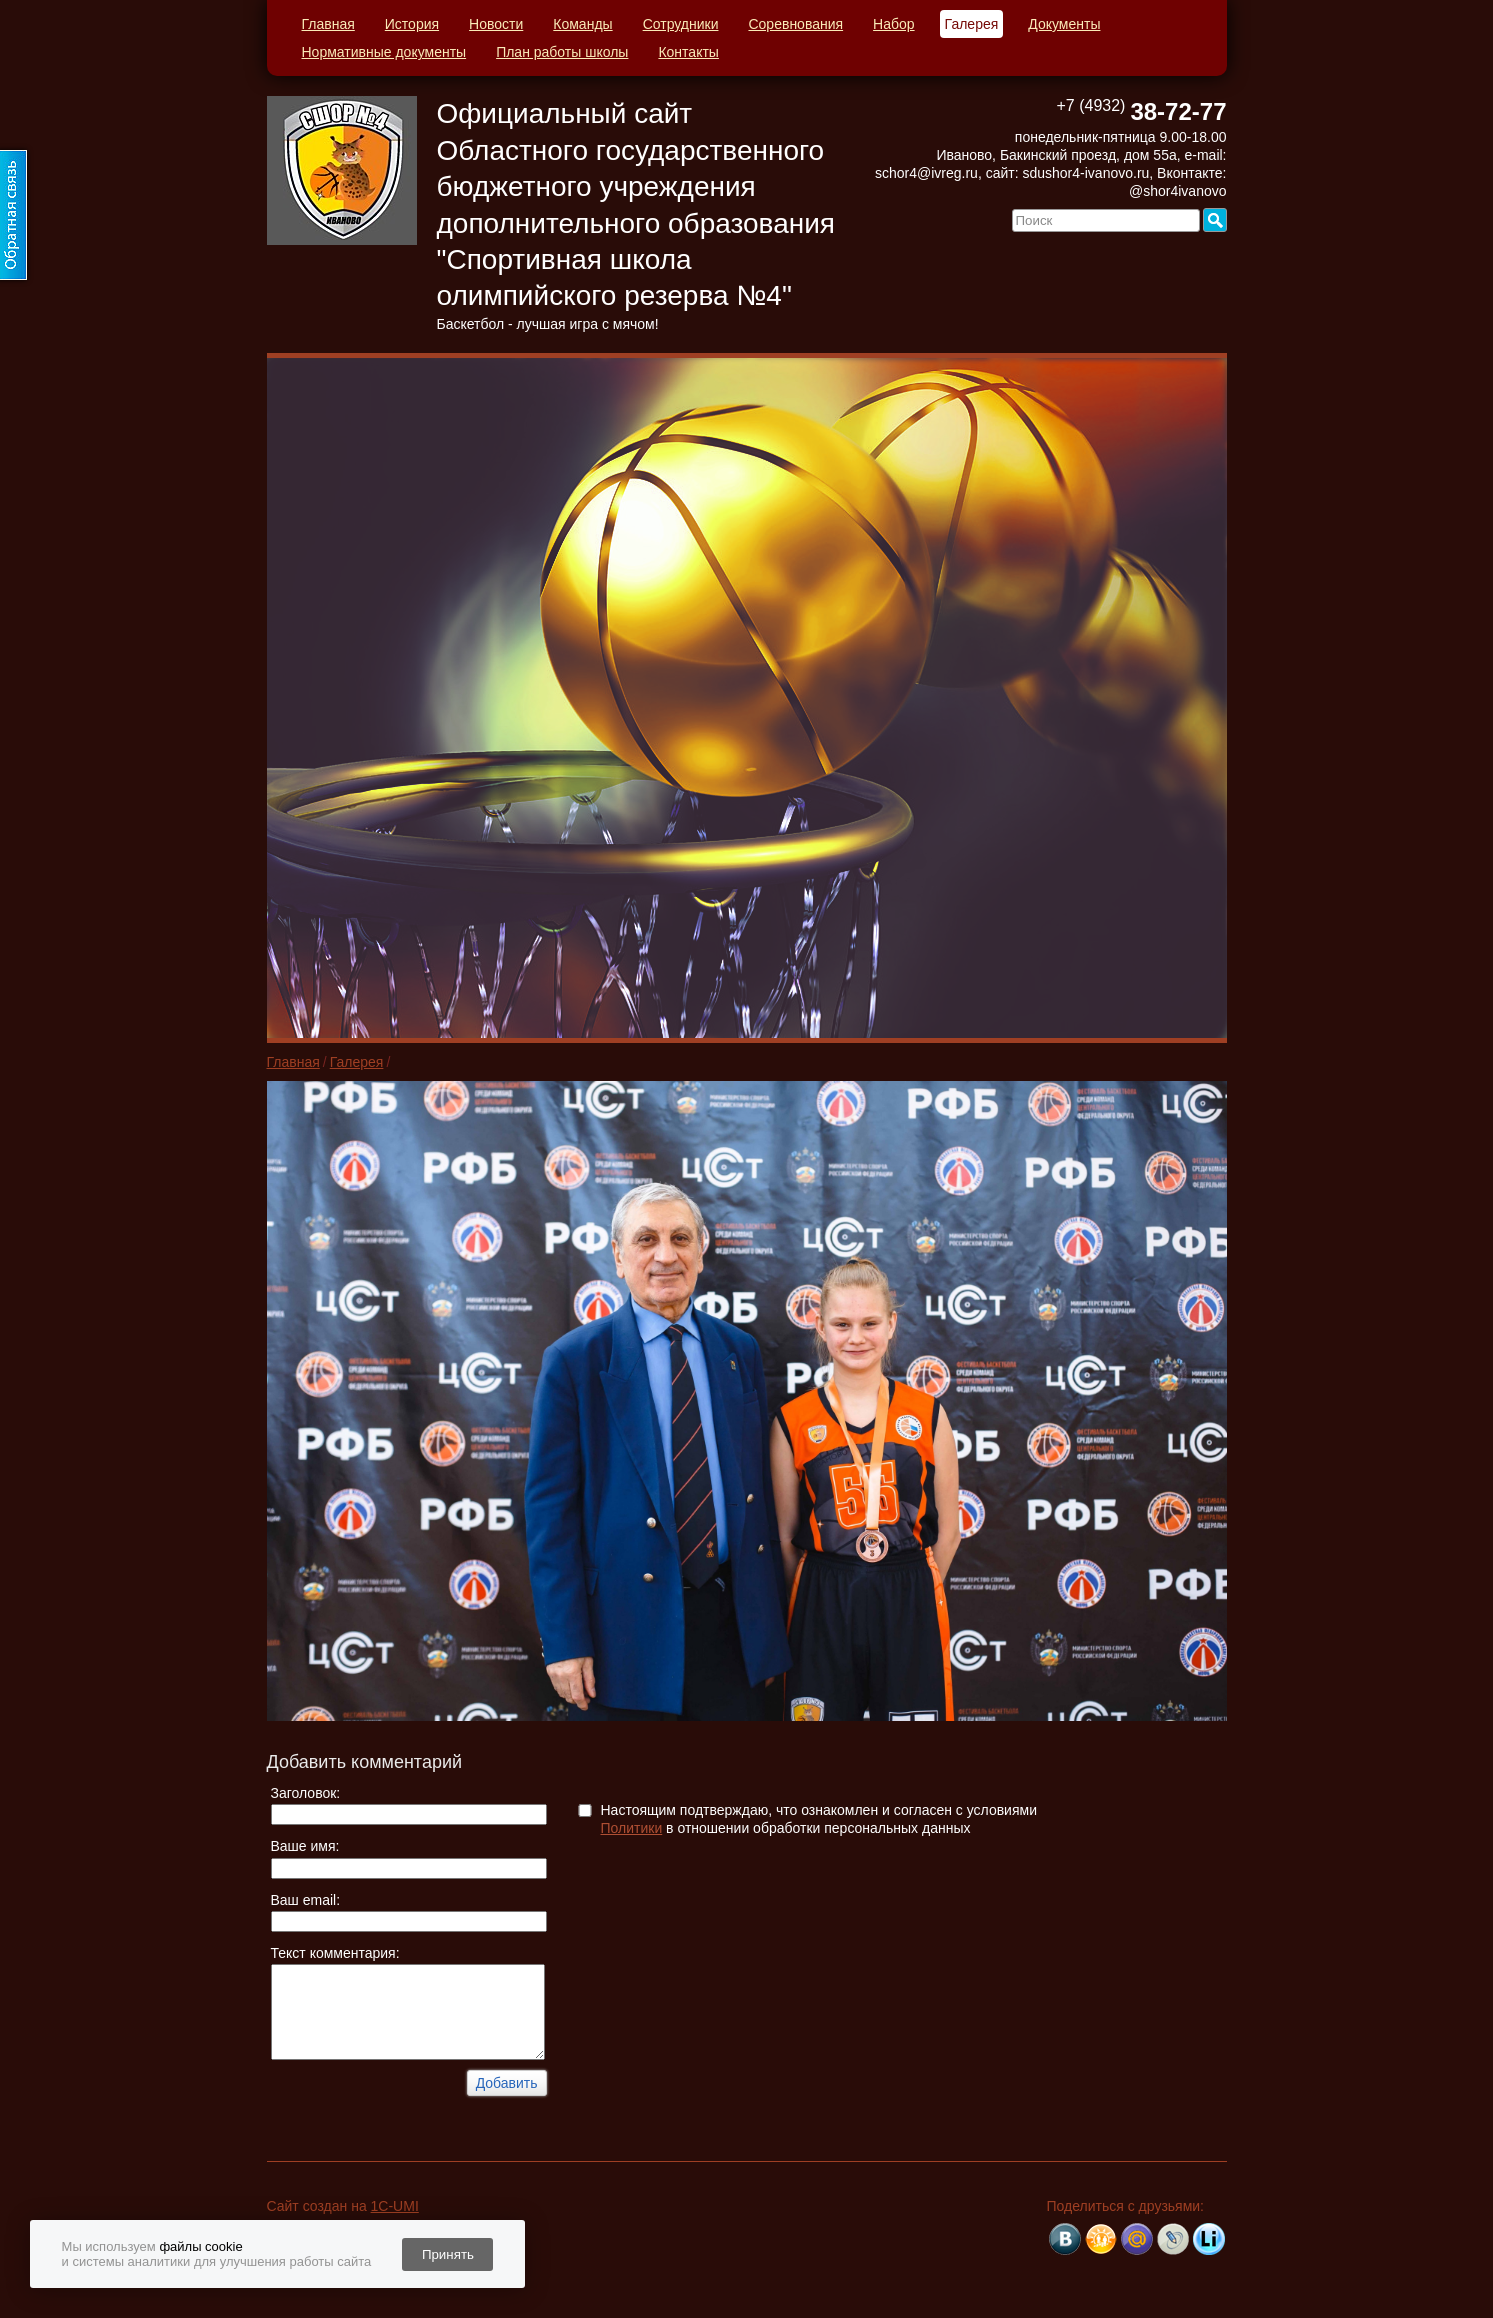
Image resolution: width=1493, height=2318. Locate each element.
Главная (328, 24)
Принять (448, 2254)
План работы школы (562, 52)
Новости (496, 24)
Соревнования (795, 24)
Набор (894, 24)
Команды (582, 24)
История (412, 24)
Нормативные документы (384, 52)
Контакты (688, 52)
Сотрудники (681, 24)
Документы (1064, 24)
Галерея (972, 24)
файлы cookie (200, 2246)
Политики (632, 1828)
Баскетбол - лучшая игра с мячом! (548, 324)
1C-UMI (395, 2206)
